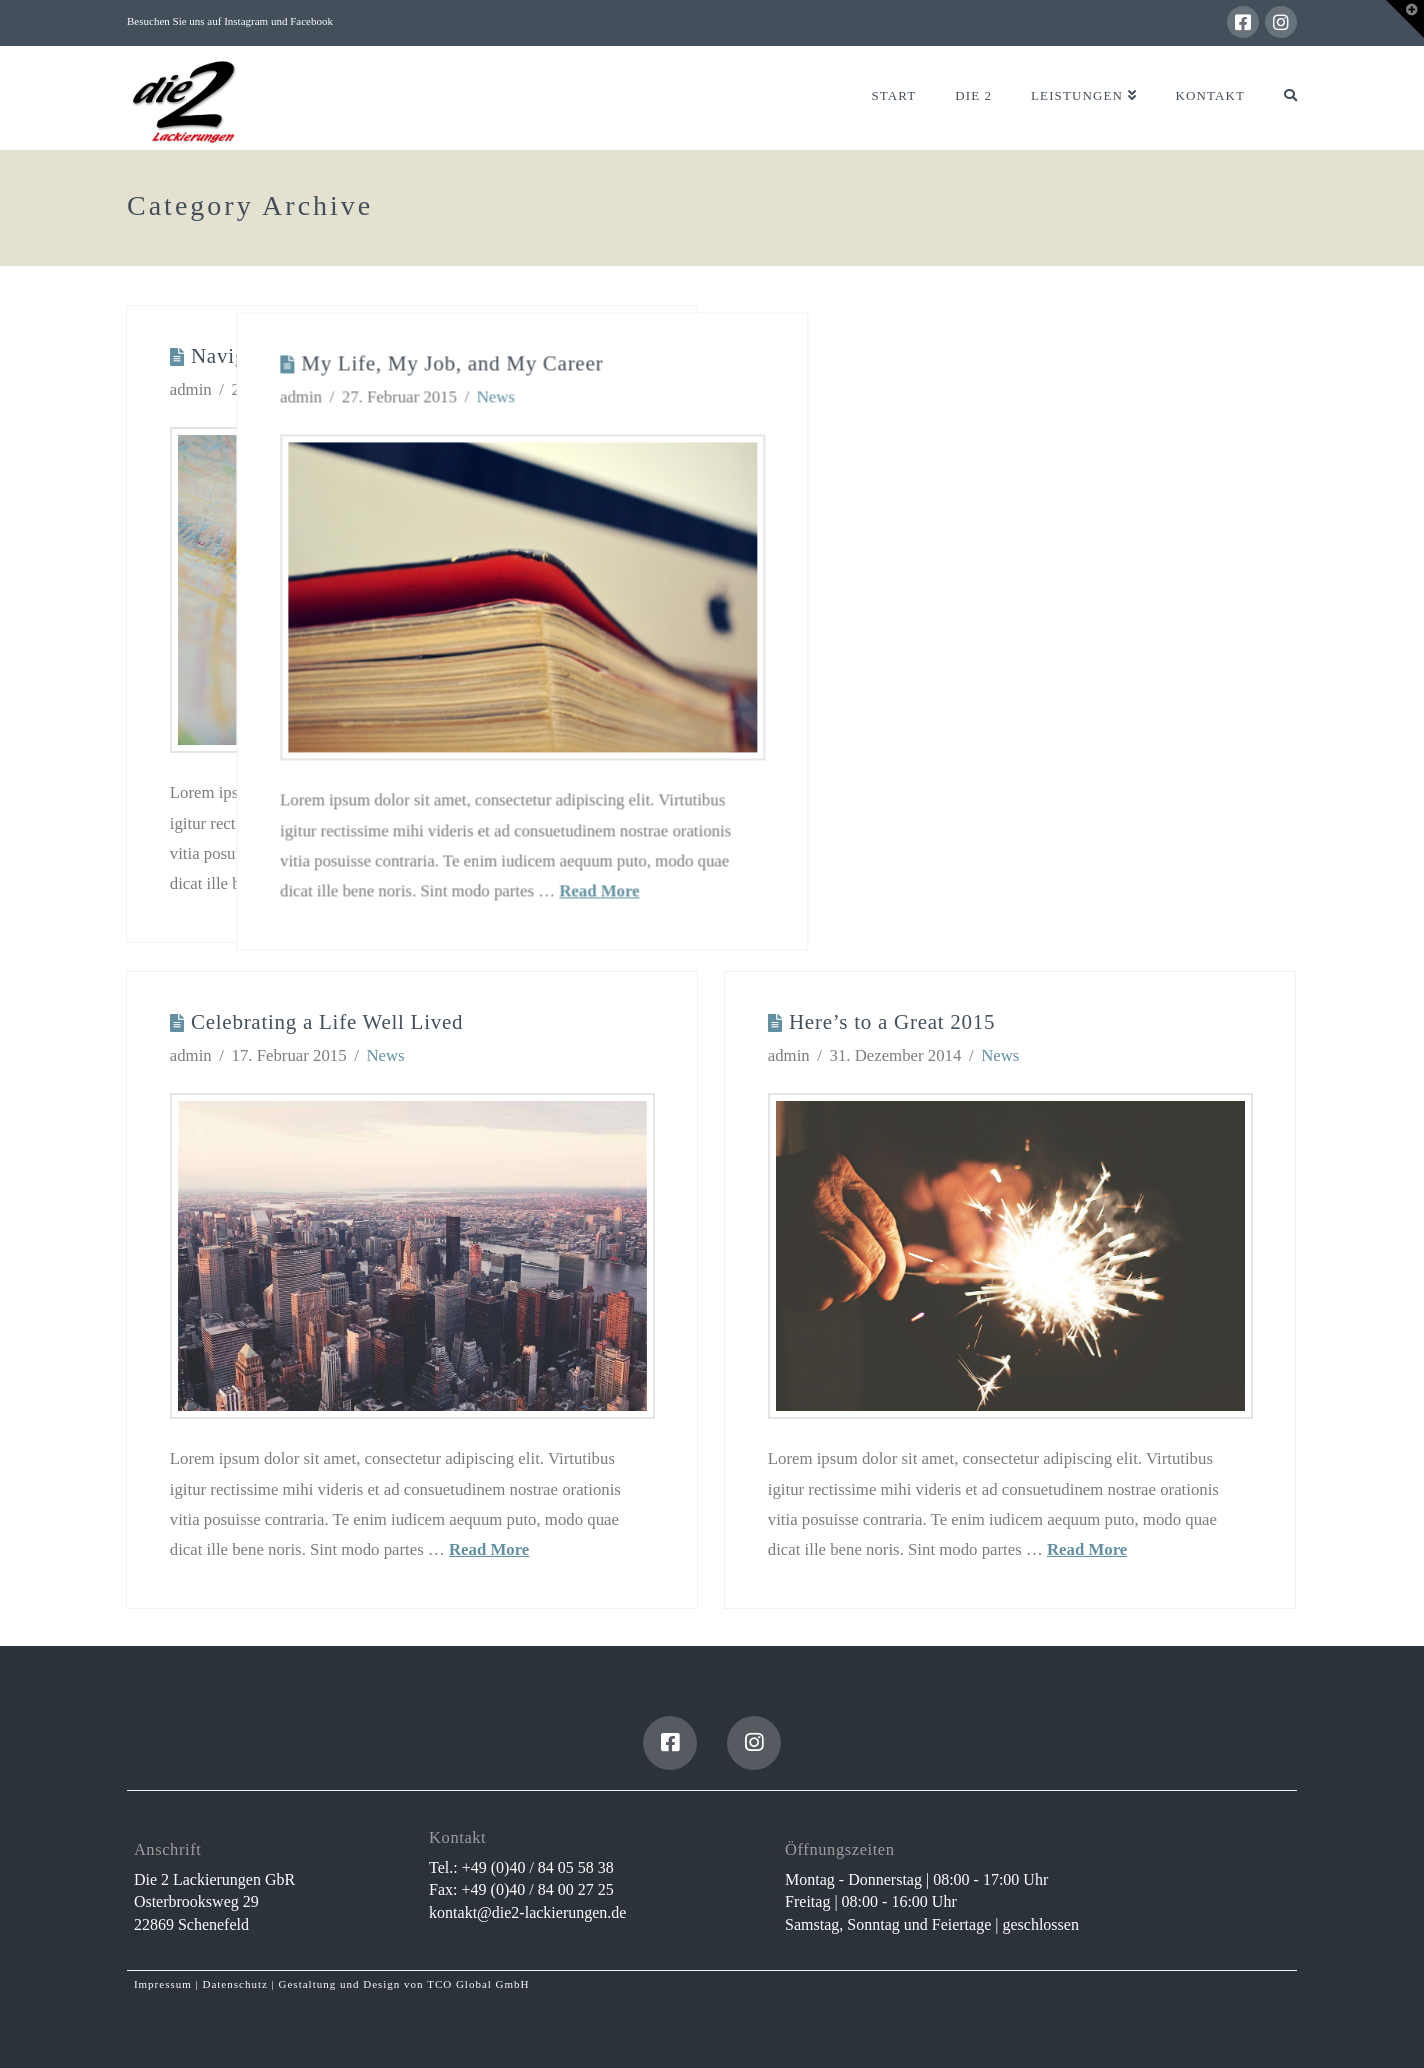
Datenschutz (234, 1984)
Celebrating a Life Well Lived (327, 1022)
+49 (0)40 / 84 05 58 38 (538, 1867)
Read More (818, 887)
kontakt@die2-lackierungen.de (527, 1912)
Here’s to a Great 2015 (892, 1022)
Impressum (163, 1984)
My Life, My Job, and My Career (671, 361)
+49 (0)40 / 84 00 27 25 (538, 1889)
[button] (1405, 19)
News (360, 389)
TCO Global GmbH (478, 1984)
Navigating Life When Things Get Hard (371, 356)
